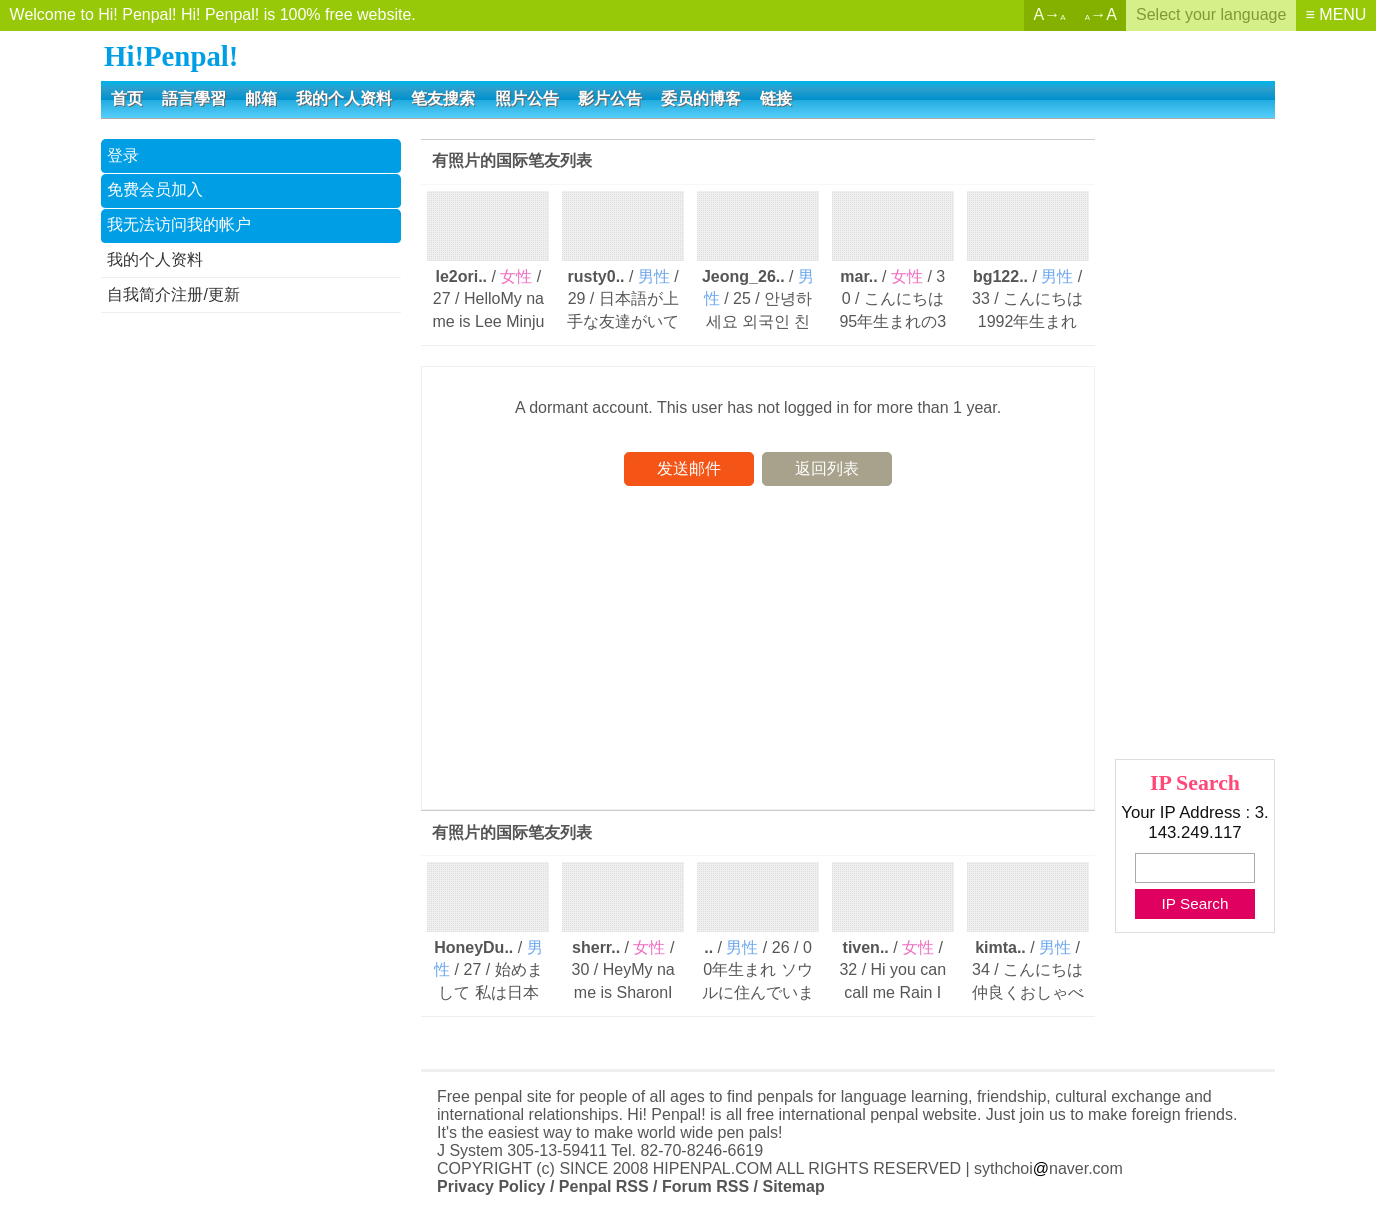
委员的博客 (701, 98)
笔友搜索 (443, 98)
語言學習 (194, 98)
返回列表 (827, 468)
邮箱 (261, 98)
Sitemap (793, 1186)
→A (1101, 14)
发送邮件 (689, 468)
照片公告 (527, 98)
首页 (127, 98)
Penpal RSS (604, 1186)
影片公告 (610, 98)
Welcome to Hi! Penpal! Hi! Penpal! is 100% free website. (213, 14)
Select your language (1211, 14)
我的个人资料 (344, 98)
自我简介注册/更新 (173, 294)
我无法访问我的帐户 (179, 224)
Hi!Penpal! (171, 56)
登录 (123, 155)
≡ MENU (1336, 14)
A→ (1050, 14)
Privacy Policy (491, 1186)
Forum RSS (705, 1186)
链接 (776, 98)
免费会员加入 (155, 189)
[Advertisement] (251, 633)
